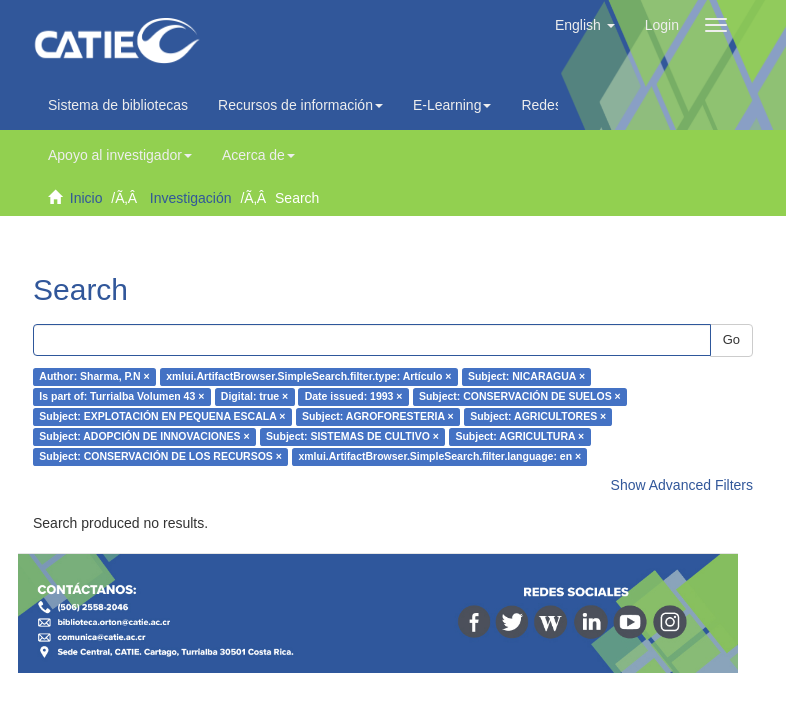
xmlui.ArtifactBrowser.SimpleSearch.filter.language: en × (439, 457)
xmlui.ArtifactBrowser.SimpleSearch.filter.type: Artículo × (308, 377)
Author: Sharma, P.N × (94, 377)
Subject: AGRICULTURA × (519, 437)
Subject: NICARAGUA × (526, 377)
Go (731, 339)
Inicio (86, 198)
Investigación (191, 198)
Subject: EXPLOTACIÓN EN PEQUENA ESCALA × (162, 417)
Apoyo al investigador (120, 155)
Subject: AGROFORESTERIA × (378, 417)
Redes (546, 105)
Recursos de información (300, 105)
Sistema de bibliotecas (118, 105)
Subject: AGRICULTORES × (538, 417)
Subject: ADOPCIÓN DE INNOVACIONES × (144, 437)
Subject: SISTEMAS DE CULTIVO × (352, 437)
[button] (585, 25)
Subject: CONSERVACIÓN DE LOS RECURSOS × (160, 457)
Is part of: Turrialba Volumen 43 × (121, 397)
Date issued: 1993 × (354, 397)
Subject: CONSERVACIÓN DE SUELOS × (520, 397)
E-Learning (452, 105)
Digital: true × (254, 397)
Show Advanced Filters (682, 485)
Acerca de (258, 155)
